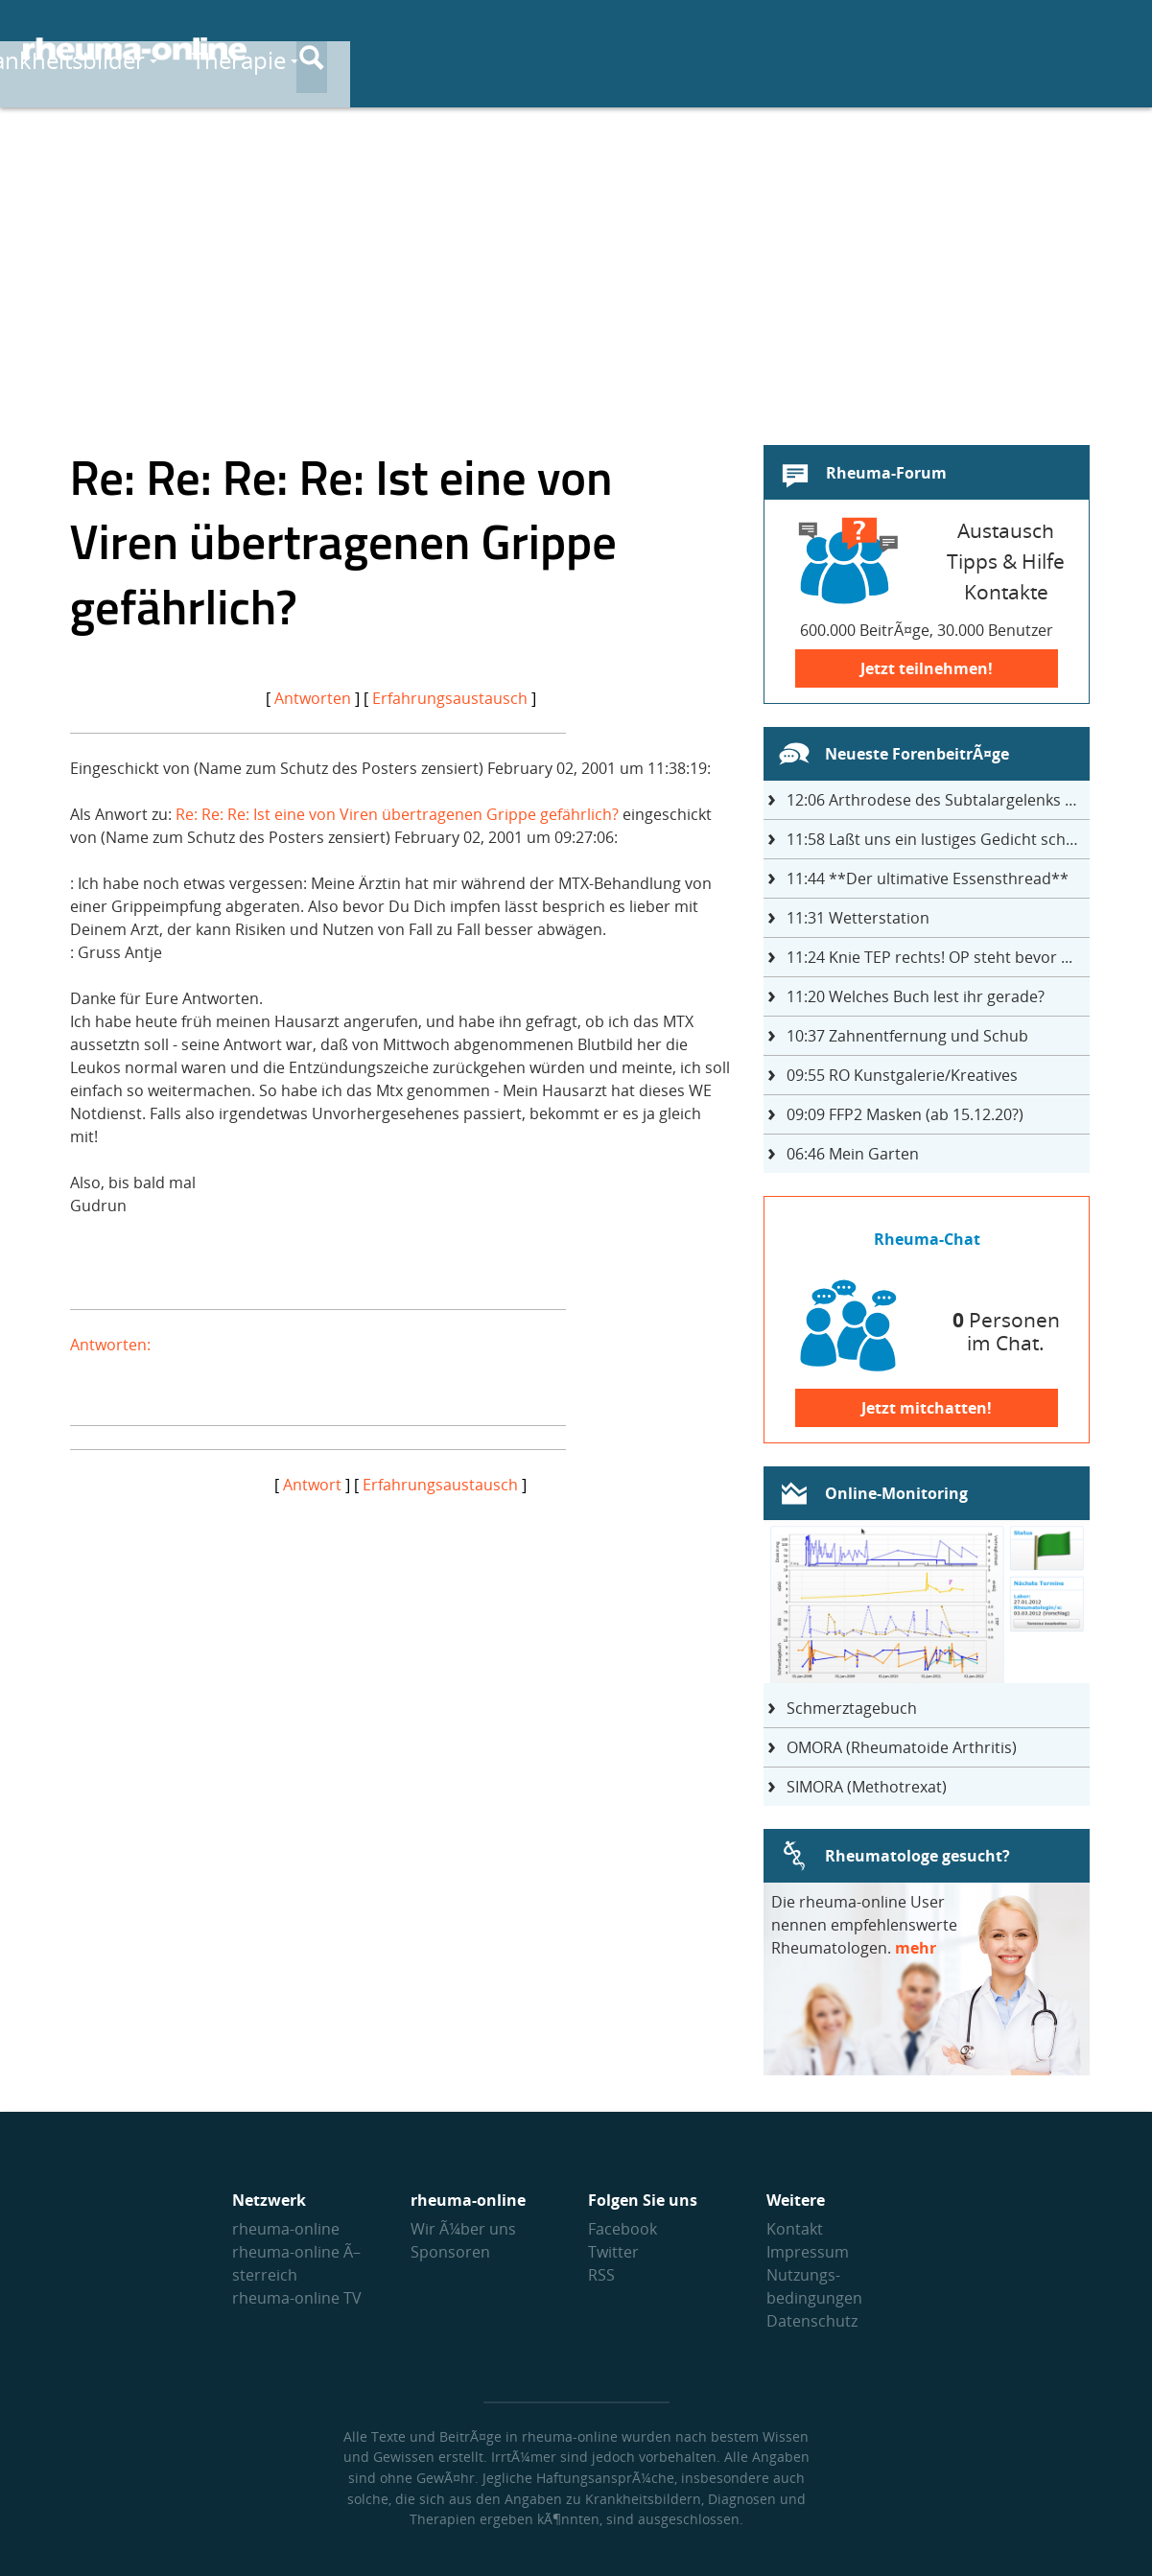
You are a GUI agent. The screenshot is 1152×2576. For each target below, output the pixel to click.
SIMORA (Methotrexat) (867, 1786)
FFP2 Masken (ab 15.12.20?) (905, 1114)
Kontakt (794, 2228)
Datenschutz (812, 2320)
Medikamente (800, 49)
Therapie (633, 49)
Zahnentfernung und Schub (907, 1035)
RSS (601, 2274)
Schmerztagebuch (852, 1708)
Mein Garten (853, 1153)
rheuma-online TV (297, 2297)
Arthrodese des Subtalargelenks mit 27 (938, 799)
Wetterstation (858, 917)
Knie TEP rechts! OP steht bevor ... (929, 957)
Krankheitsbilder (451, 49)
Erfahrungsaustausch (450, 698)
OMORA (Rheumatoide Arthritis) (902, 1747)
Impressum (807, 2251)
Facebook (622, 2228)
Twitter (613, 2251)
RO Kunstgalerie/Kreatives (902, 1075)
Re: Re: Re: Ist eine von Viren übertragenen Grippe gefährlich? (397, 814)
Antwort (312, 1484)
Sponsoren (450, 2251)
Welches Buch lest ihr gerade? (916, 996)
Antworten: (110, 1344)
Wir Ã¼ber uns (463, 2228)
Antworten (312, 698)
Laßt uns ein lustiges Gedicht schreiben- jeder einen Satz (938, 839)
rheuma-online (286, 2228)
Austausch (975, 49)
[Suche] (1113, 50)
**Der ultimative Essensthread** (928, 878)
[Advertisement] (576, 264)
